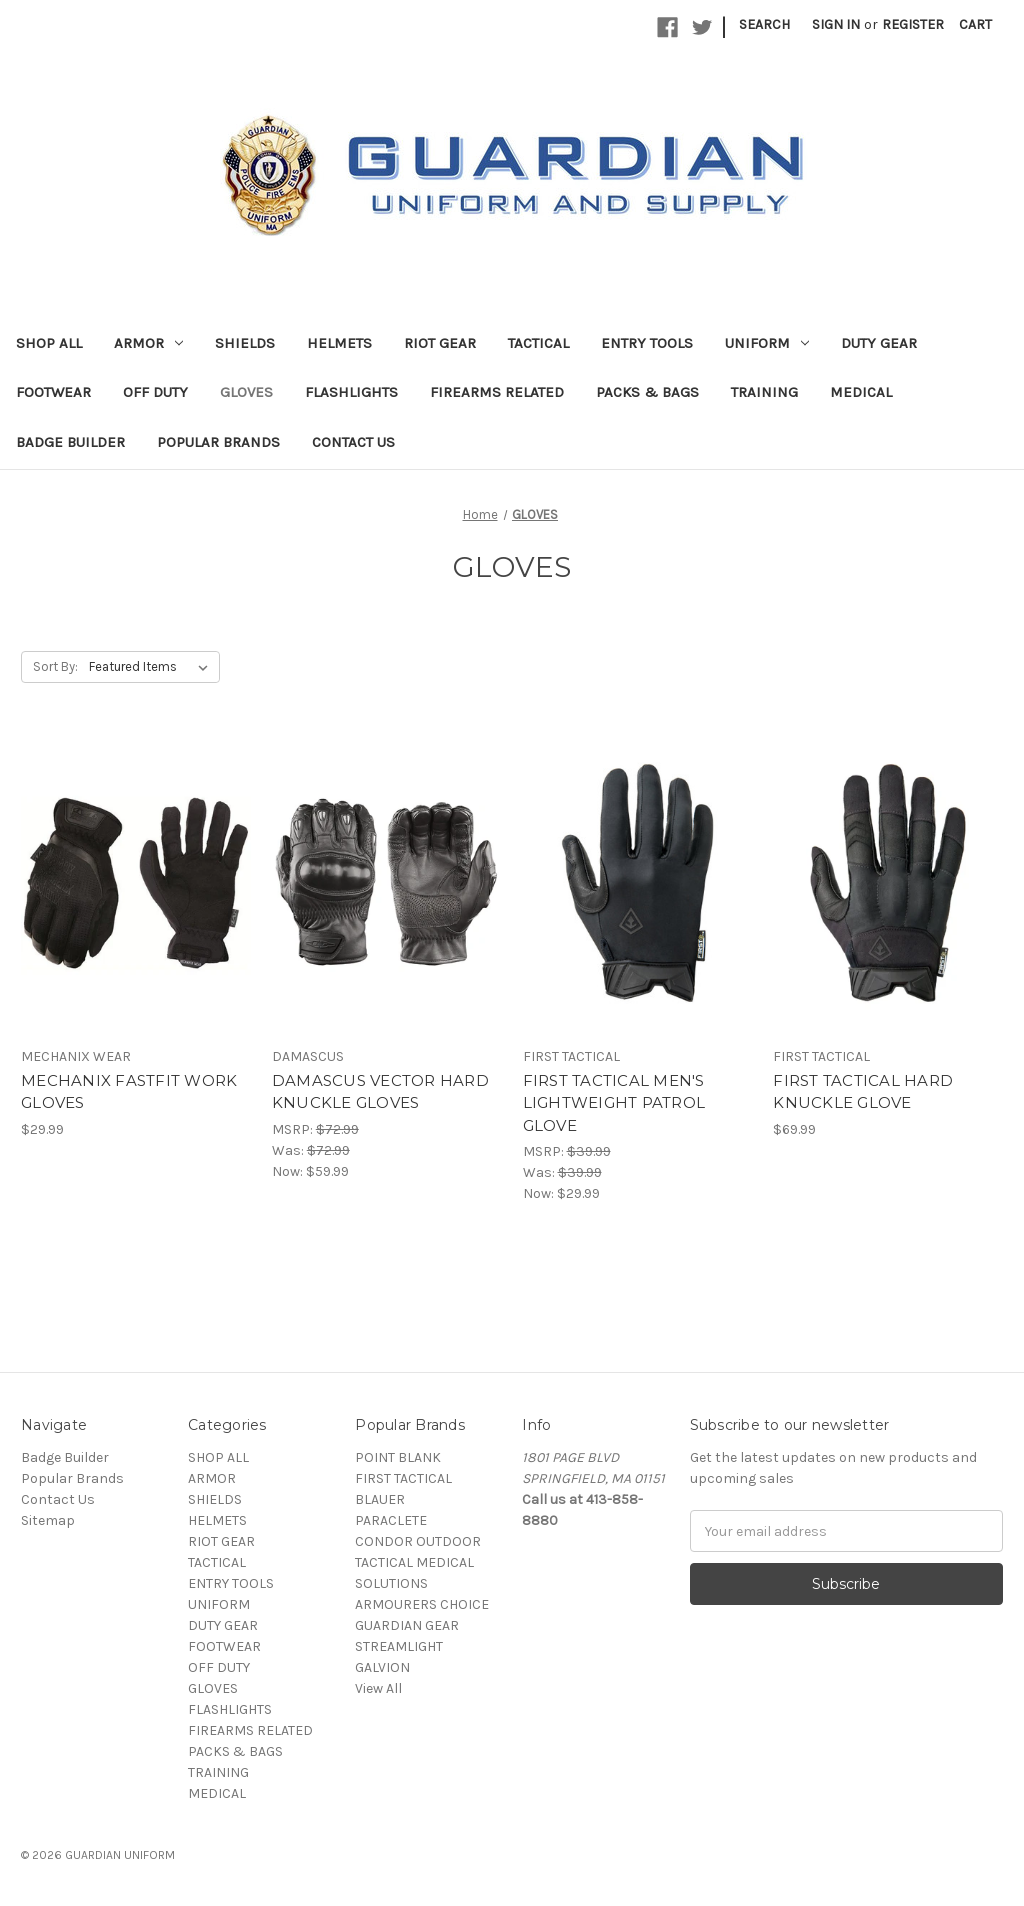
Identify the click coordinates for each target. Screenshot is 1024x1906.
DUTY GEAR (879, 343)
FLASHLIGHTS (351, 392)
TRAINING (764, 392)
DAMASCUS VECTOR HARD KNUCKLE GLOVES (380, 1092)
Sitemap (48, 1520)
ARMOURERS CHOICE (422, 1604)
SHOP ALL (49, 343)
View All (378, 1688)
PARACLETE (391, 1520)
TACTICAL (538, 343)
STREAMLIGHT (399, 1646)
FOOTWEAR (53, 392)
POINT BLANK (398, 1457)
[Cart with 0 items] (975, 24)
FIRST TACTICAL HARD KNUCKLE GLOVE (863, 1092)
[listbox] (152, 667)
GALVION (382, 1667)
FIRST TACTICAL (403, 1478)
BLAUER (380, 1499)
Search (764, 24)
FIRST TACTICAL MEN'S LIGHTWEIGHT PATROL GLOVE (614, 1103)
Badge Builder (70, 442)
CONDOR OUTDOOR (418, 1541)
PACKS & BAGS (647, 392)
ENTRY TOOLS (647, 343)
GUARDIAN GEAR (407, 1625)
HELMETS (339, 343)
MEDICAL (861, 392)
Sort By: (55, 666)
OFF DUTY (155, 392)
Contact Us (353, 442)
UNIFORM (767, 343)
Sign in (836, 24)
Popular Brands (218, 442)
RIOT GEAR (440, 343)
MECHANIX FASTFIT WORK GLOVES (129, 1092)
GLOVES (246, 392)
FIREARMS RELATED (497, 392)
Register (913, 24)
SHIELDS (245, 343)
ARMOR (148, 343)
